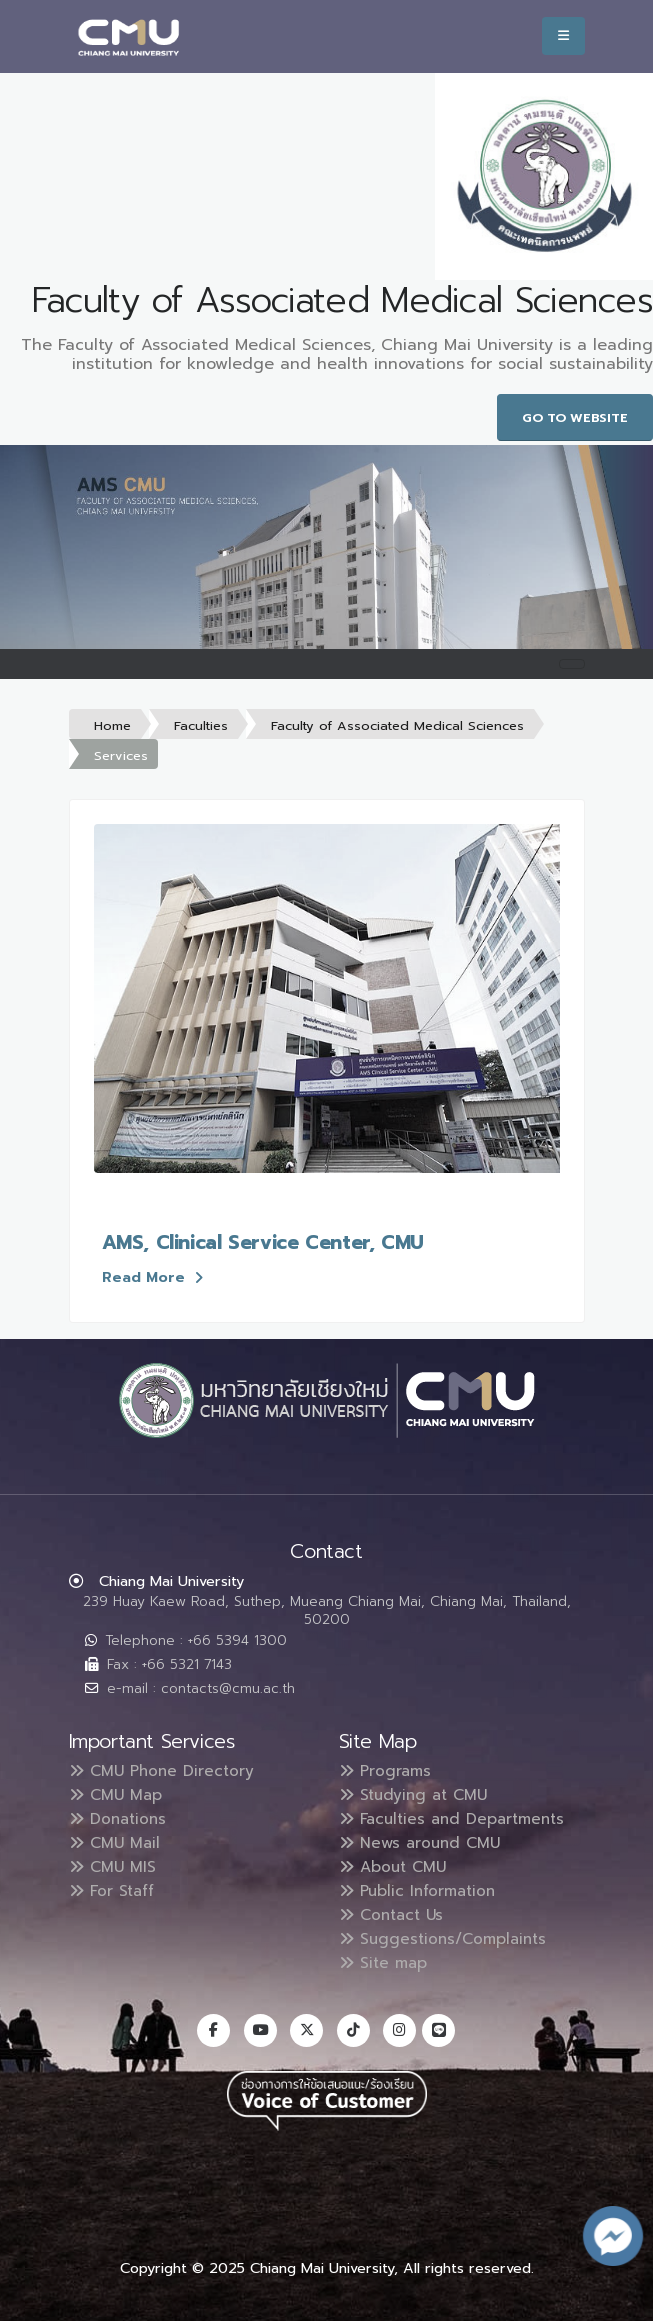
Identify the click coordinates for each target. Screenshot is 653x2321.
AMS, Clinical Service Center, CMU (263, 1242)
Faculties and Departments (457, 1819)
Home (112, 725)
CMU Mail (116, 1843)
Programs (387, 1771)
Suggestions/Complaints (447, 1939)
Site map (385, 1963)
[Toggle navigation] (572, 664)
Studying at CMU (416, 1795)
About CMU (395, 1867)
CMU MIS (113, 1867)
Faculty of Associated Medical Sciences (397, 725)
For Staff (114, 1891)
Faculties (201, 725)
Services (121, 755)
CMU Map (117, 1795)
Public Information (421, 1891)
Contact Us (394, 1915)
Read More (152, 1277)
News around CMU (422, 1843)
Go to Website (575, 417)
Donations (120, 1819)
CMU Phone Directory (164, 1771)
